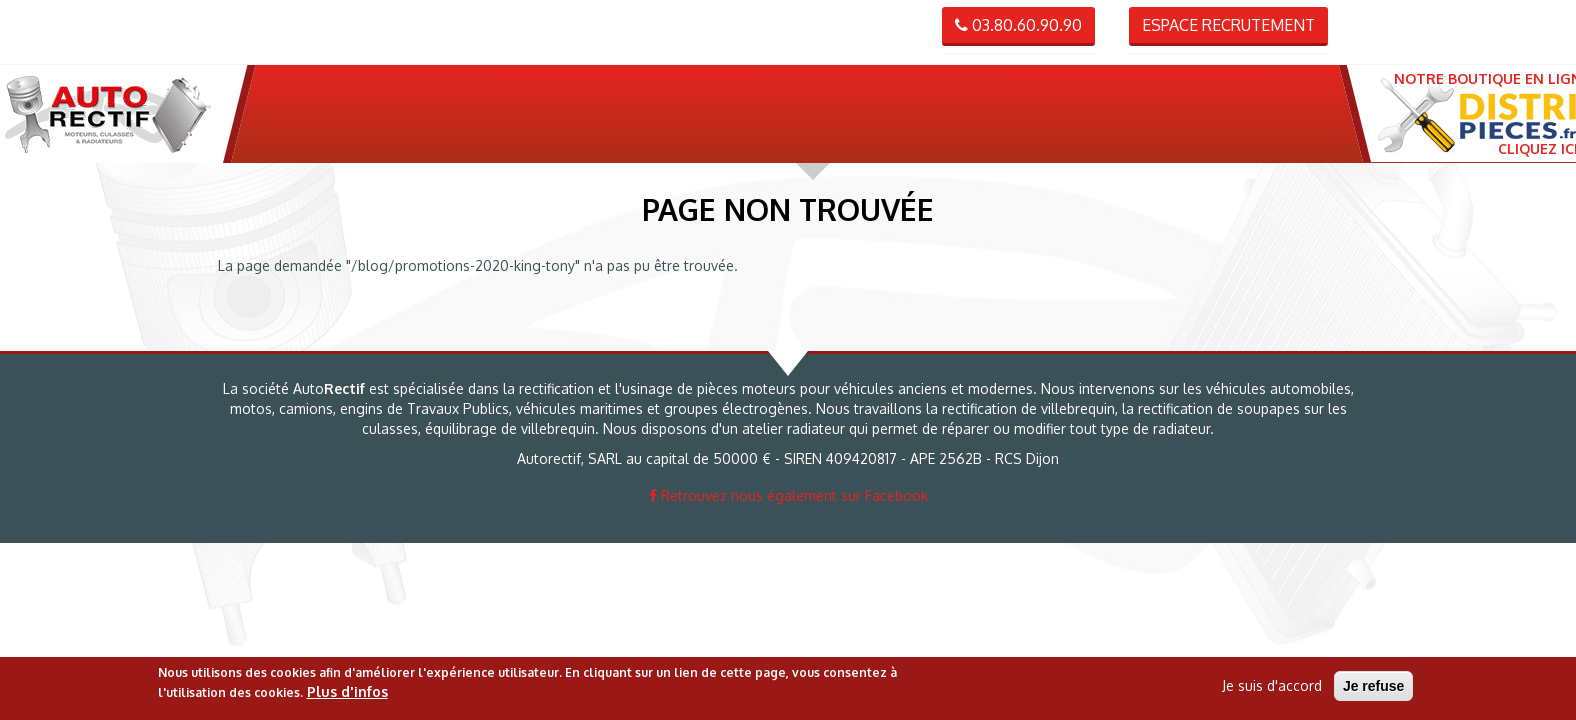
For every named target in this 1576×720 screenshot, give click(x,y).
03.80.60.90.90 (1018, 25)
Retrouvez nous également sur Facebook (788, 495)
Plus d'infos (347, 691)
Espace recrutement (1228, 25)
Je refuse (1373, 686)
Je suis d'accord (1272, 685)
